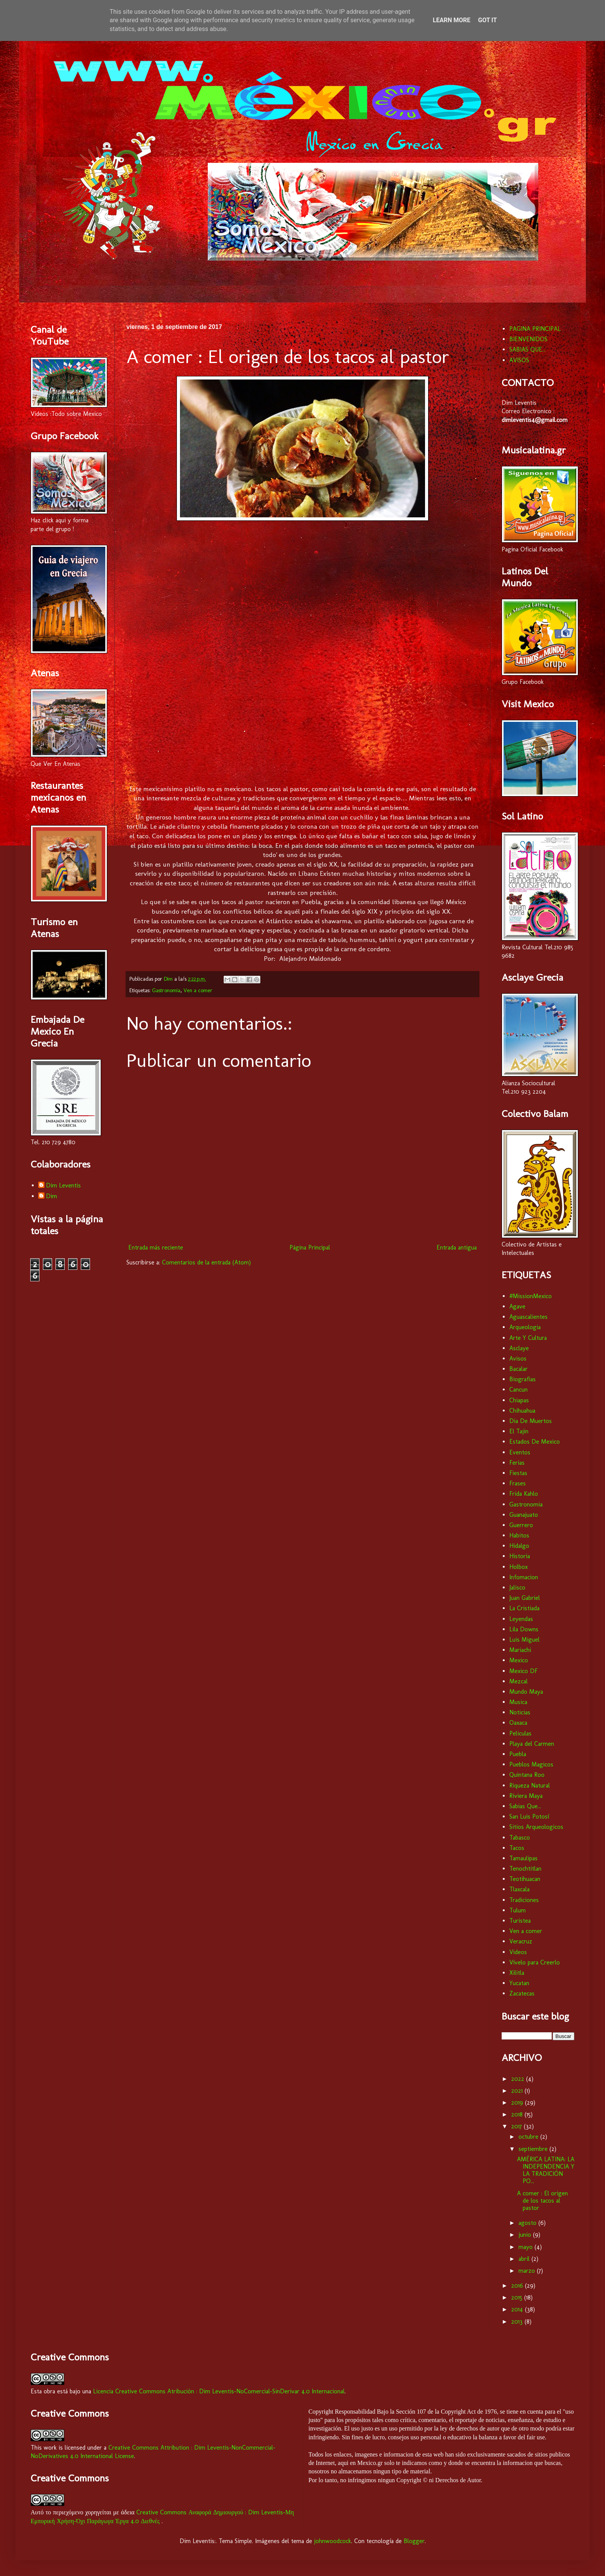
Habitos (519, 1535)
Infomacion (523, 1577)
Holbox (518, 1566)
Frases (517, 1483)
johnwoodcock (332, 2541)
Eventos (519, 1452)
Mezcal (518, 1681)
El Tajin (518, 1431)
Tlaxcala (519, 1889)
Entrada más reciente (155, 1247)
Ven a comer (198, 990)
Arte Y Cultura (528, 1337)
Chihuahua (522, 1410)
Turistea (520, 1920)
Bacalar (518, 1368)
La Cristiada (524, 1608)
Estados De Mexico (534, 1441)
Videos (518, 1952)
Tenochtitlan (525, 1868)
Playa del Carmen (531, 1743)
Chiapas (519, 1400)
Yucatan (519, 1983)
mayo (526, 2247)
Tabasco (519, 1837)
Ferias (517, 1462)
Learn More (451, 20)
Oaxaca (518, 1722)
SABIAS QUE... (527, 349)
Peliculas (520, 1733)
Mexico (518, 1660)
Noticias (519, 1712)
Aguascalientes (528, 1316)
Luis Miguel (524, 1639)
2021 (518, 2090)
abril (524, 2258)
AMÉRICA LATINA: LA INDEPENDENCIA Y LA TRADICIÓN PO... (545, 2170)
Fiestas (518, 1473)
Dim (51, 1196)
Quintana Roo (526, 1774)
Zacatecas (522, 1993)
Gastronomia (166, 990)
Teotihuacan (524, 1879)
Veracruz (520, 1941)
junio (525, 2234)
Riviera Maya (526, 1795)
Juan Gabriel (524, 1597)
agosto (528, 2222)
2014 (518, 2309)
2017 (517, 2126)
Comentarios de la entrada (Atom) (206, 1262)
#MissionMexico (530, 1296)
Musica (518, 1702)
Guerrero (521, 1525)
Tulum (517, 1910)
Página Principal (309, 1247)
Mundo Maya (526, 1691)
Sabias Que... (525, 1806)
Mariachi (520, 1650)
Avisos (518, 1358)
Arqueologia (525, 1327)
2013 (518, 2321)
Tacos (516, 1847)
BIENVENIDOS (528, 339)
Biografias (522, 1379)
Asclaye (519, 1348)
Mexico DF (523, 1671)
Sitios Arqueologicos (536, 1826)
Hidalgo (519, 1545)
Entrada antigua (457, 1247)
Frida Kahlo (523, 1493)
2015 (517, 2297)
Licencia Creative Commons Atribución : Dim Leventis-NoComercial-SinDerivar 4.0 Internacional (219, 2391)
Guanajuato (523, 1514)
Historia (519, 1556)
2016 (518, 2285)
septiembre (533, 2148)
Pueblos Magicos (531, 1764)
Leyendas (521, 1618)
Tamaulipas (523, 1858)
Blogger (414, 2541)
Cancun (518, 1389)
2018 (518, 2114)
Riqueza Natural (529, 1785)
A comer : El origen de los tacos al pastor (542, 2200)
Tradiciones (524, 1900)
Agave (517, 1306)
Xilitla (516, 1972)
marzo (527, 2270)
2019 (518, 2102)
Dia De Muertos (530, 1421)
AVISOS (519, 360)
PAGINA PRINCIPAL (535, 328)
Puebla (517, 1754)
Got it (487, 20)
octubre (529, 2136)
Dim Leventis (63, 1185)
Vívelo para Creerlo (534, 1962)
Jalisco (517, 1587)
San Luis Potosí (529, 1816)
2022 (518, 2078)
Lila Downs (523, 1629)
